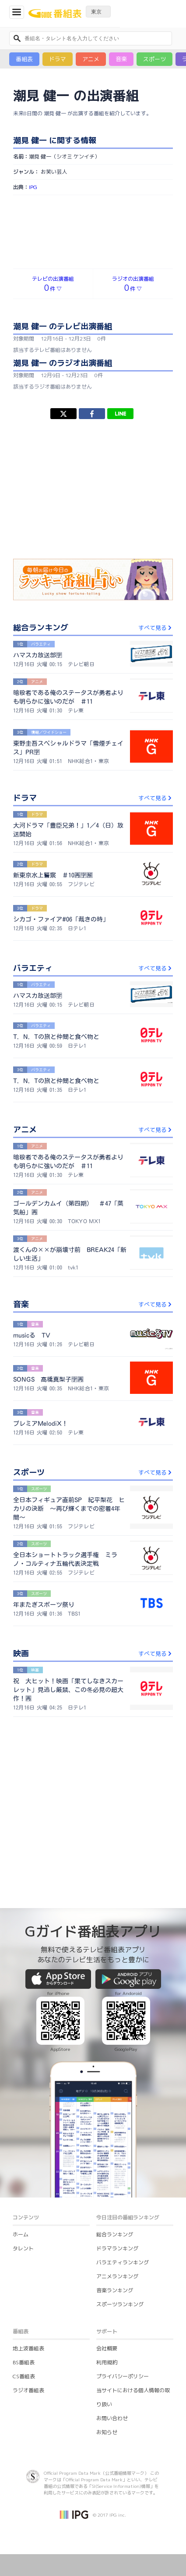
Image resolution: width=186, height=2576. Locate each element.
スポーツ (154, 59)
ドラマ (57, 59)
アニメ (90, 59)
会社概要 (106, 2348)
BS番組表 (24, 2362)
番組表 (24, 59)
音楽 (121, 59)
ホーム (20, 2234)
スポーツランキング (120, 2304)
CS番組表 (24, 2376)
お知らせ (106, 2432)
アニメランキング (117, 2276)
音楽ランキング (114, 2290)
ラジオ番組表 (28, 2390)
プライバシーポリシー (122, 2376)
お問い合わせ (112, 2418)
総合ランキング (114, 2234)
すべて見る (155, 628)
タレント (23, 2248)
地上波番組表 (28, 2348)
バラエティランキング (122, 2262)
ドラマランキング (117, 2248)
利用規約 (106, 2362)
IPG (33, 187)
